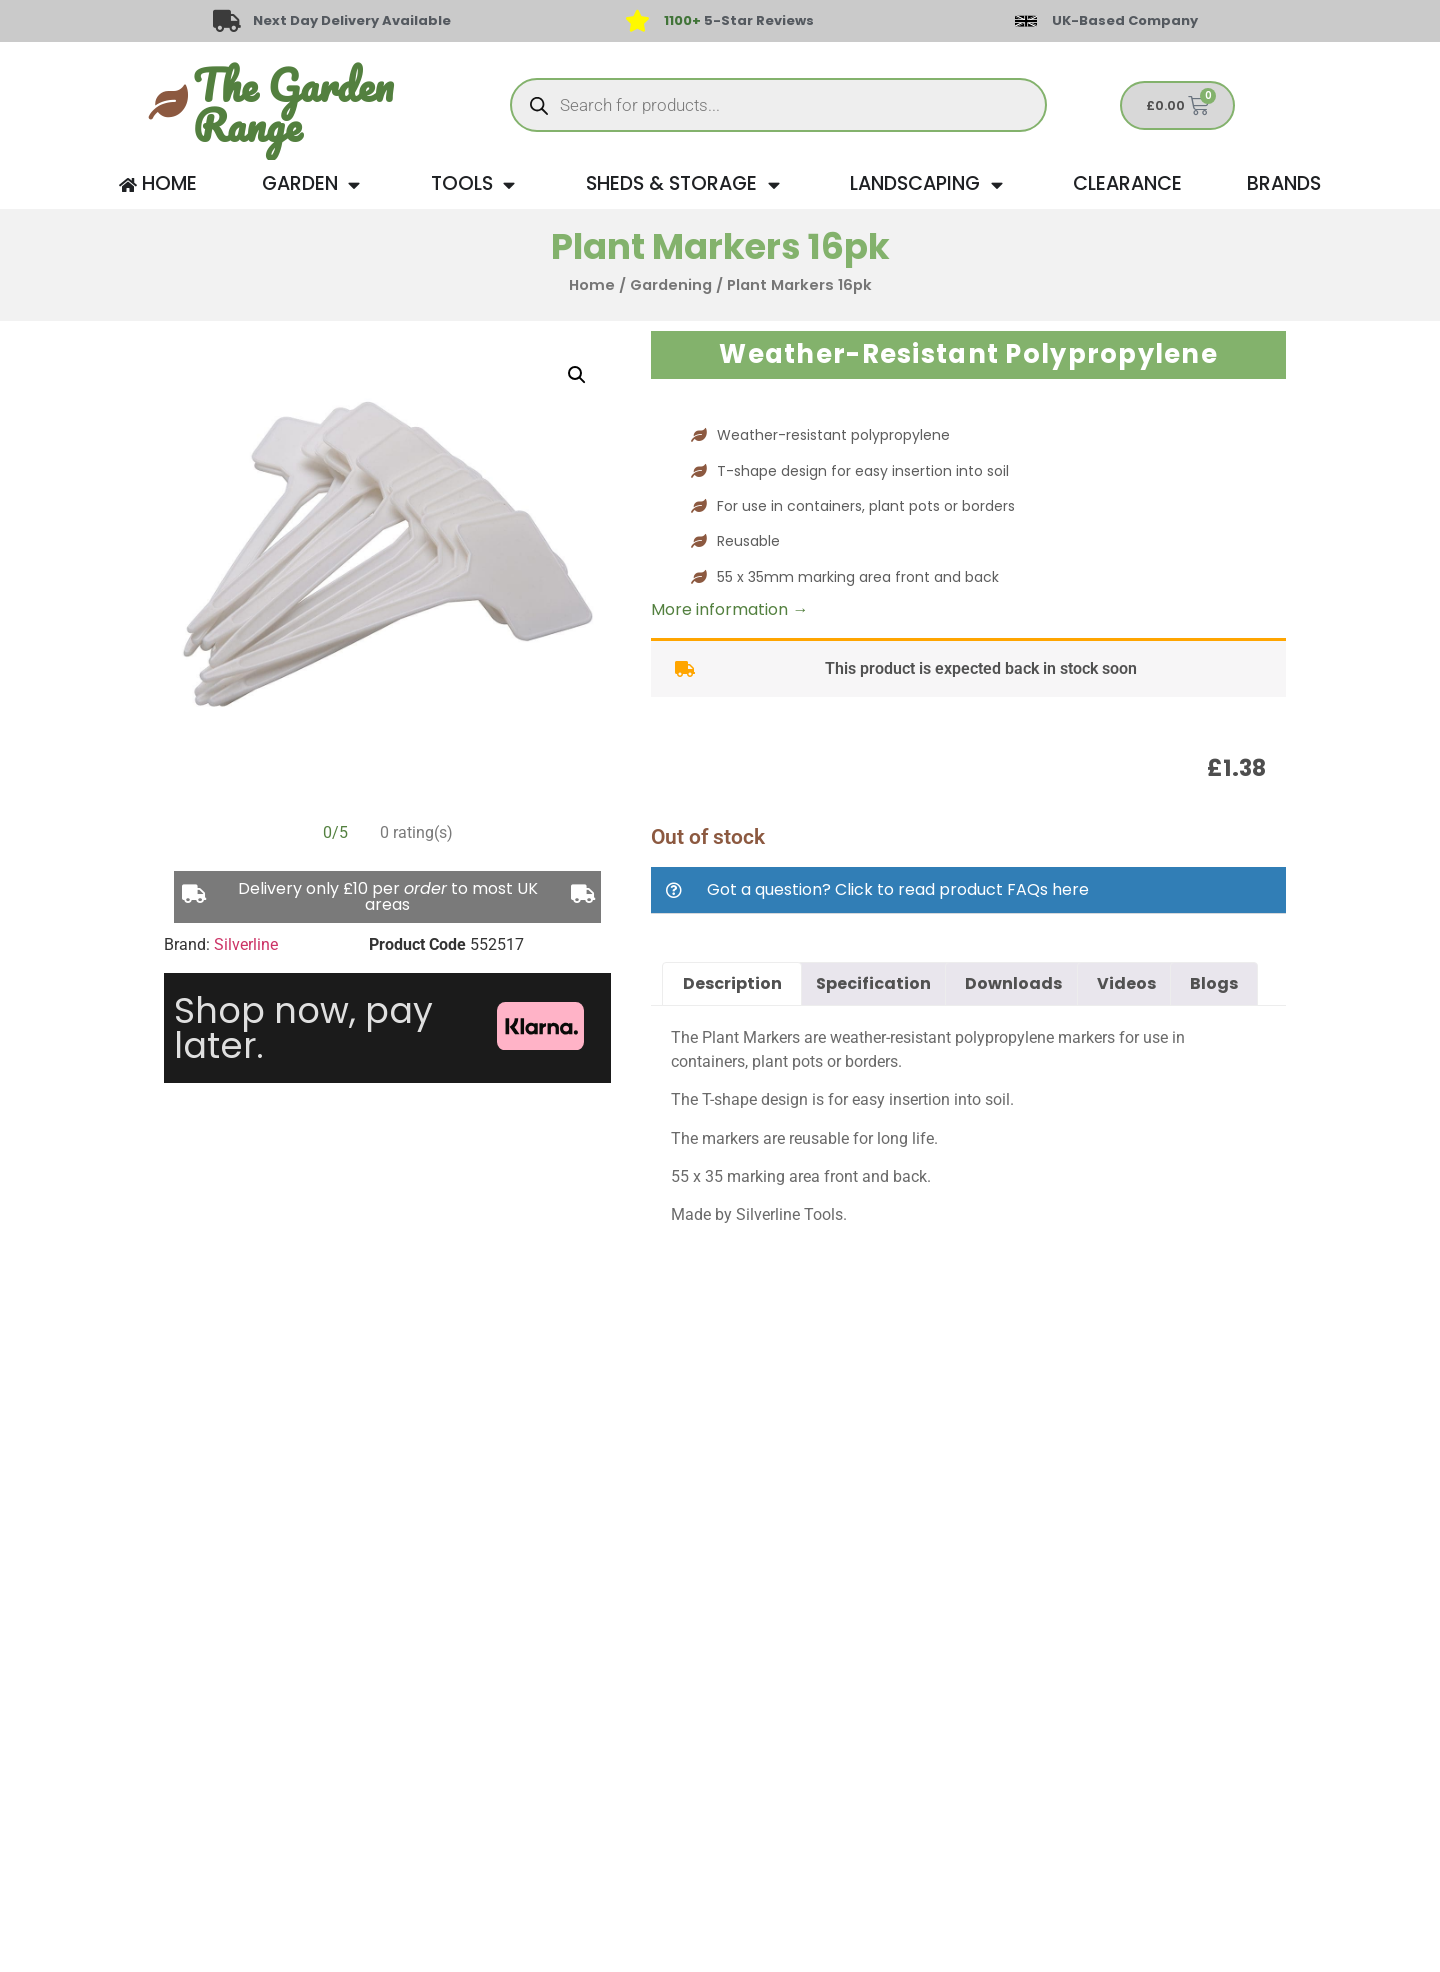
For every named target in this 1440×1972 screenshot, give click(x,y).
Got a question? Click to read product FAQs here (898, 889)
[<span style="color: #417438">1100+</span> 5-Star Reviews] (637, 21)
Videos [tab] (1126, 983)
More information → (729, 609)
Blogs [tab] (1214, 983)
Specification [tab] (873, 983)
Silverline (246, 944)
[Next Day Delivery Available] (227, 21)
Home (592, 285)
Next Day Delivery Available (352, 20)
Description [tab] (732, 983)
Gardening (671, 285)
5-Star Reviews (739, 20)
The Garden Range (293, 105)
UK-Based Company (1125, 20)
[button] (577, 375)
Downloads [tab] (1013, 983)
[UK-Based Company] (1026, 21)
